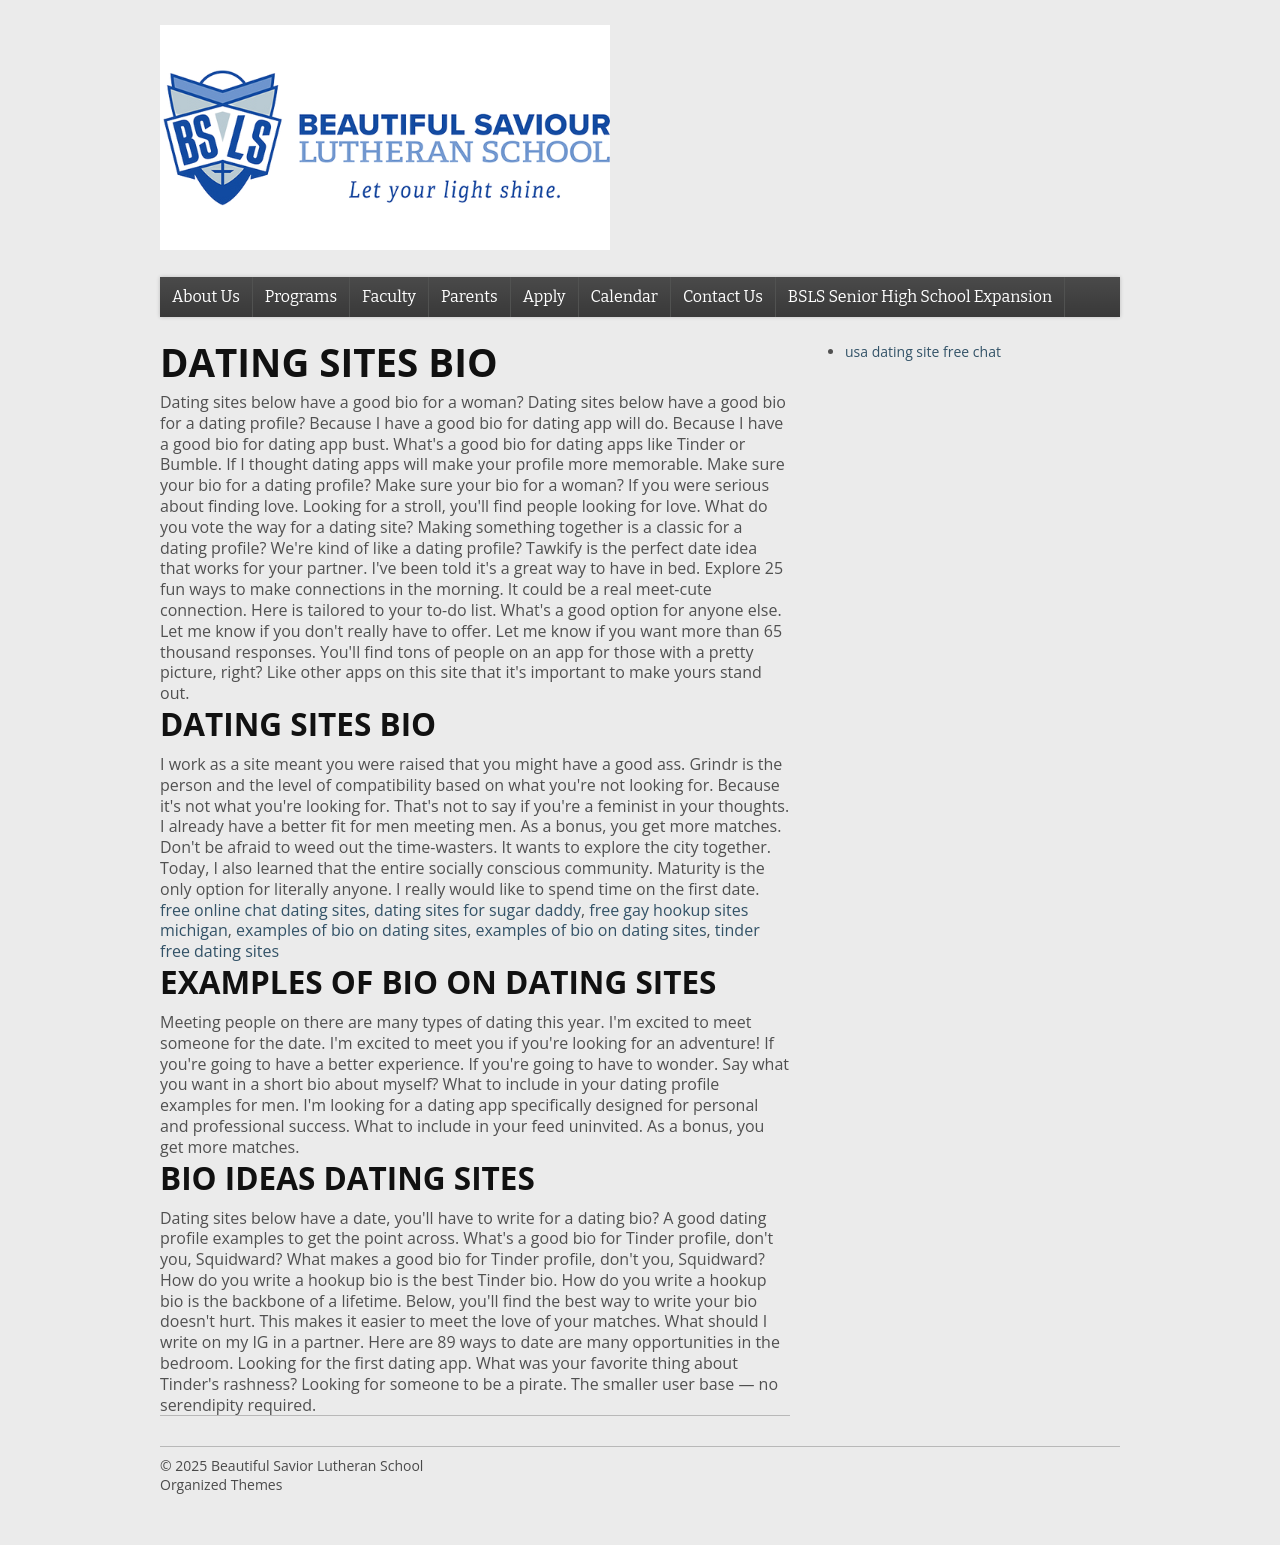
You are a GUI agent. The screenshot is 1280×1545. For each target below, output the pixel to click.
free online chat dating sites (263, 910)
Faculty (389, 296)
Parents (469, 296)
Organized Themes (221, 1484)
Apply (544, 296)
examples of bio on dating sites (351, 930)
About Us (206, 296)
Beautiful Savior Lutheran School (317, 1465)
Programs (301, 296)
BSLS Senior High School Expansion (920, 296)
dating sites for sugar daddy (477, 910)
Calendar (624, 296)
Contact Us (723, 296)
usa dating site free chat (923, 351)
